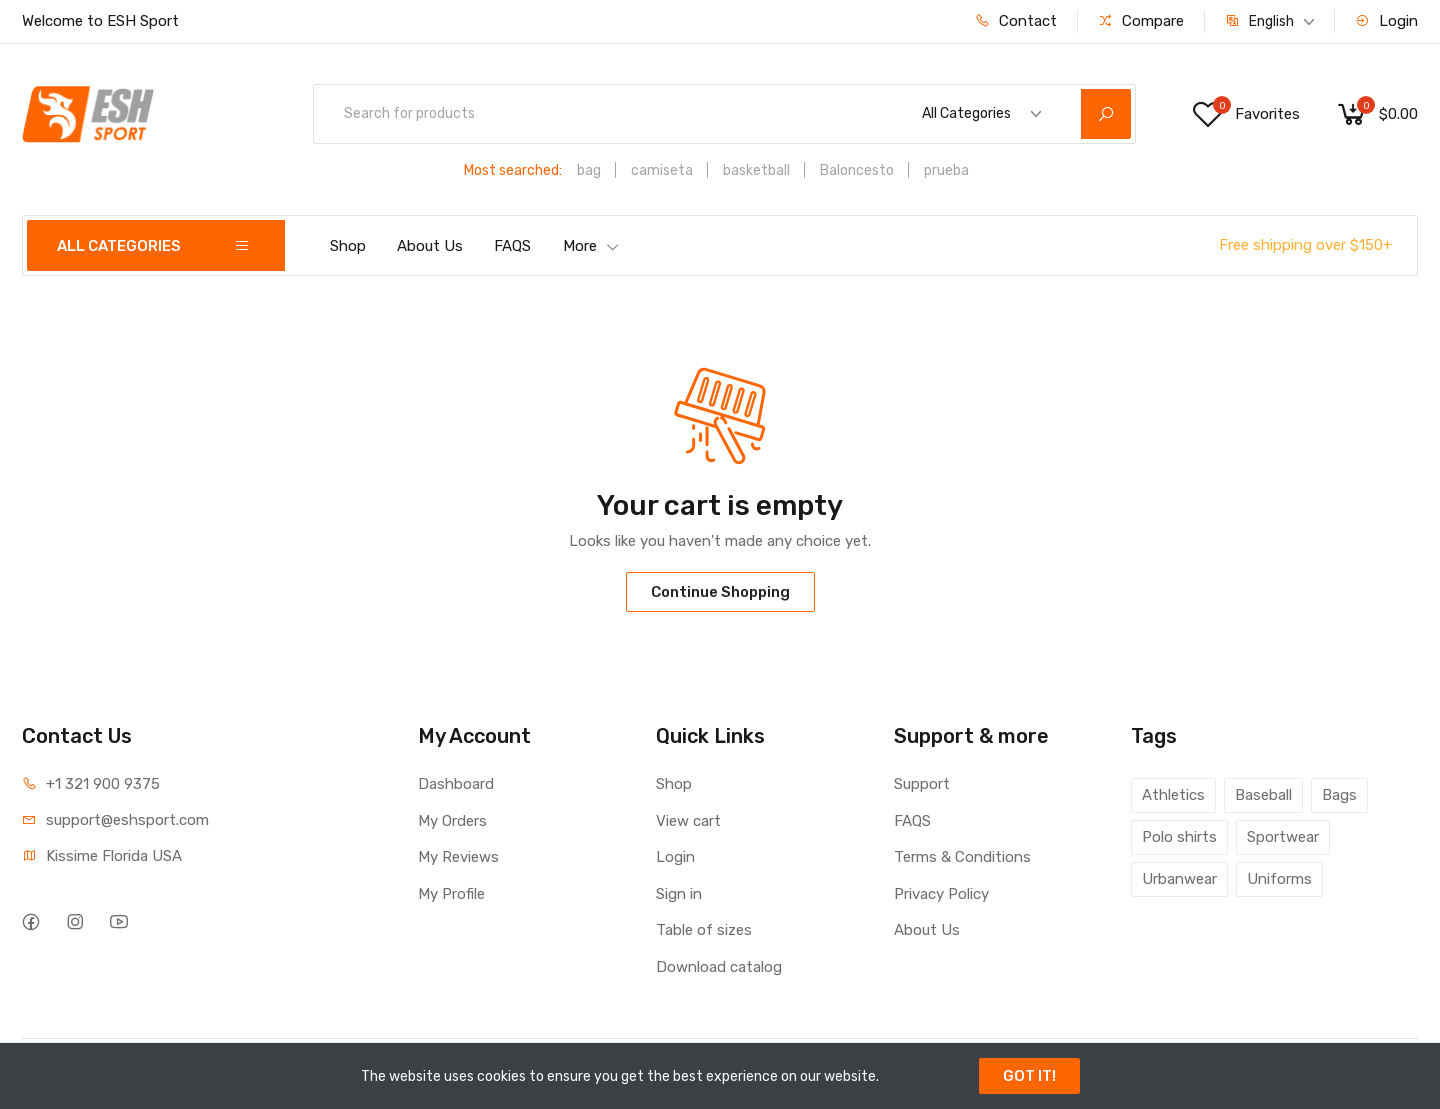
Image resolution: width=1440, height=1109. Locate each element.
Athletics (1173, 795)
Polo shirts (1179, 837)
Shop (348, 246)
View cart (688, 821)
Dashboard (456, 784)
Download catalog (719, 967)
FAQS (512, 246)
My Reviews (458, 857)
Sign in (679, 894)
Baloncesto (857, 170)
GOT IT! (1029, 1076)
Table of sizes (704, 930)
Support (922, 784)
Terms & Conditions (962, 857)
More (591, 246)
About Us (430, 246)
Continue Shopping (720, 592)
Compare (1141, 21)
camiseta (662, 170)
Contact (1016, 21)
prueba (946, 170)
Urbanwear (1179, 879)
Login (1386, 21)
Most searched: (513, 170)
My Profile (451, 894)
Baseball (1263, 795)
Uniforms (1279, 879)
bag (589, 170)
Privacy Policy (941, 894)
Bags (1339, 795)
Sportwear (1283, 837)
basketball (756, 170)
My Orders (452, 821)
